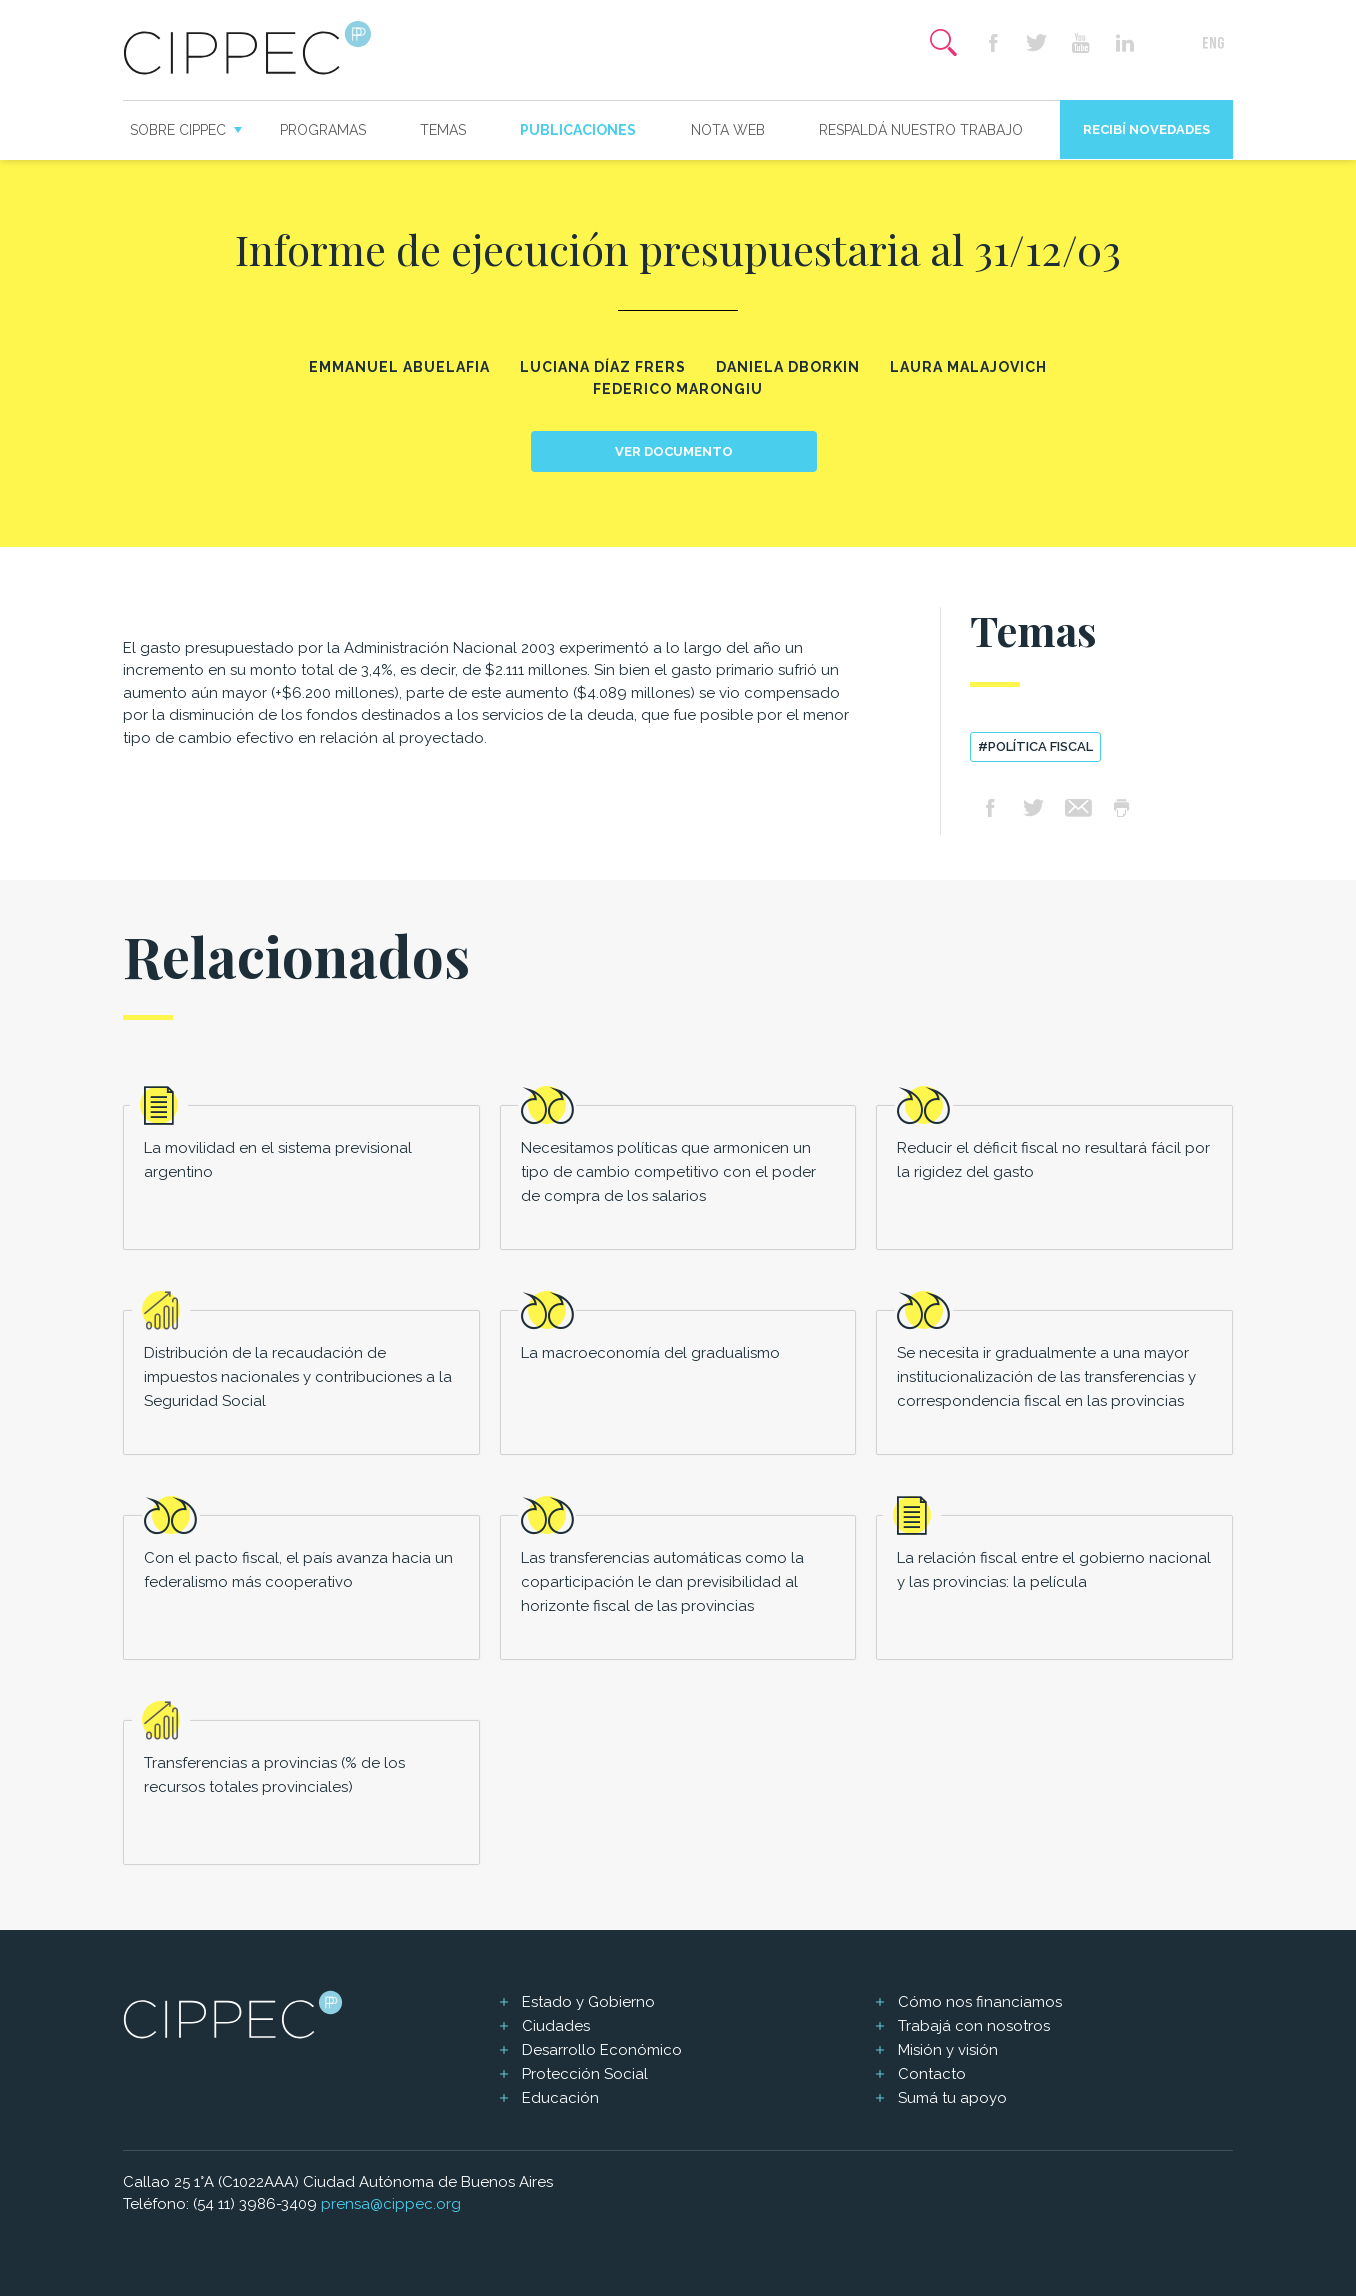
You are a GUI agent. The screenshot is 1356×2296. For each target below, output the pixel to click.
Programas (323, 130)
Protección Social (585, 2074)
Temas (443, 130)
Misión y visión (948, 2050)
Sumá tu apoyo (952, 2098)
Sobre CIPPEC (178, 130)
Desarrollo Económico (602, 2050)
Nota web (728, 130)
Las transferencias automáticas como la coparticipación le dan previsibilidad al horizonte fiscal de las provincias (662, 1582)
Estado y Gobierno (588, 2002)
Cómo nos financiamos (980, 2002)
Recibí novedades (1146, 129)
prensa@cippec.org (391, 2204)
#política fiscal (1035, 746)
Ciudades (556, 2026)
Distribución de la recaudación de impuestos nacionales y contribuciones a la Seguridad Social (298, 1377)
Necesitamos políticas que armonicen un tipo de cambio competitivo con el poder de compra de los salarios (668, 1172)
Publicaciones (578, 130)
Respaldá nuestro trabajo (921, 130)
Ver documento (674, 451)
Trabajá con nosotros (974, 2026)
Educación (560, 2098)
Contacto (932, 2074)
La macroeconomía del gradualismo (650, 1353)
